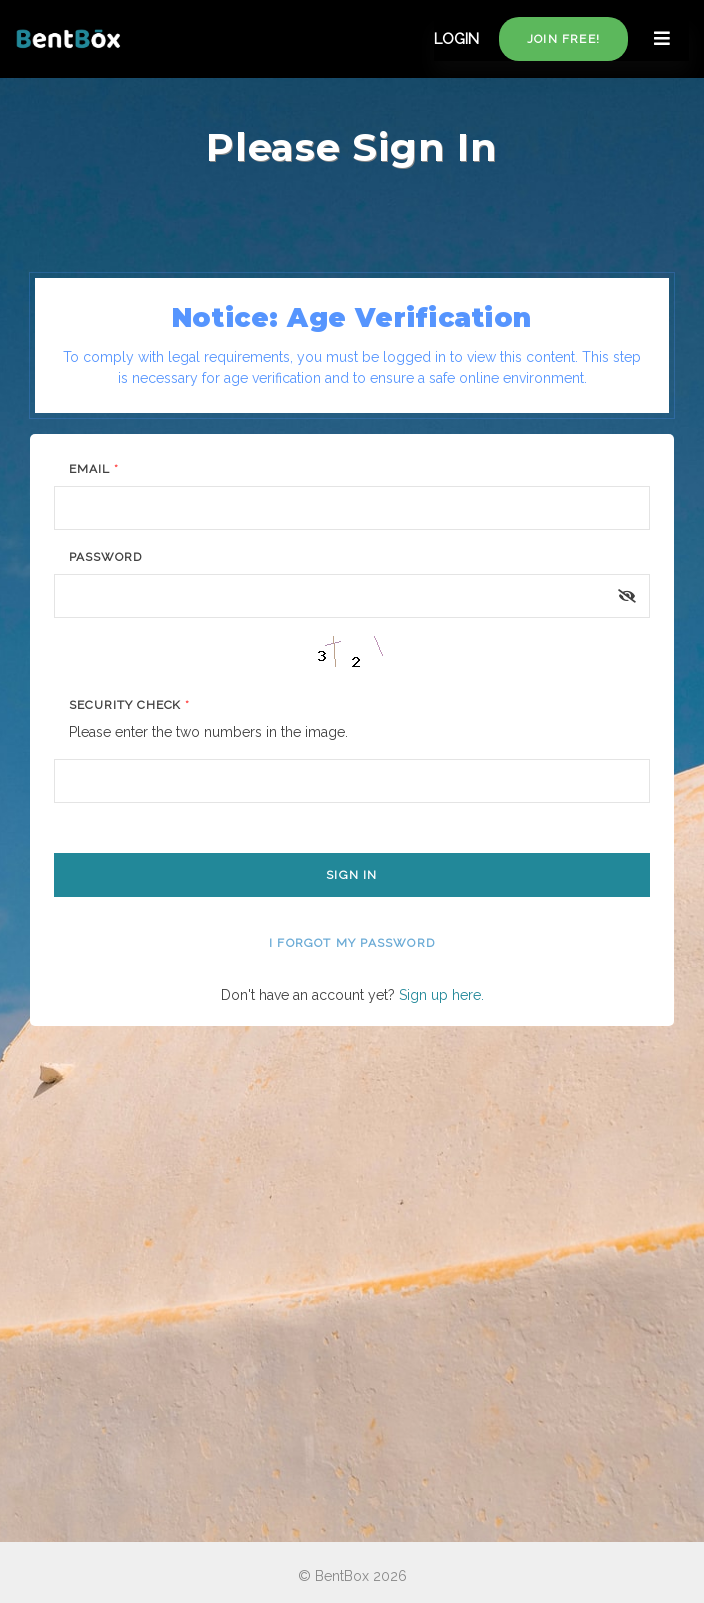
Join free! (563, 39)
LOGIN (456, 39)
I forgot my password (352, 943)
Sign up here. (441, 995)
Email (94, 469)
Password (105, 557)
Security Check (129, 705)
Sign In (351, 875)
